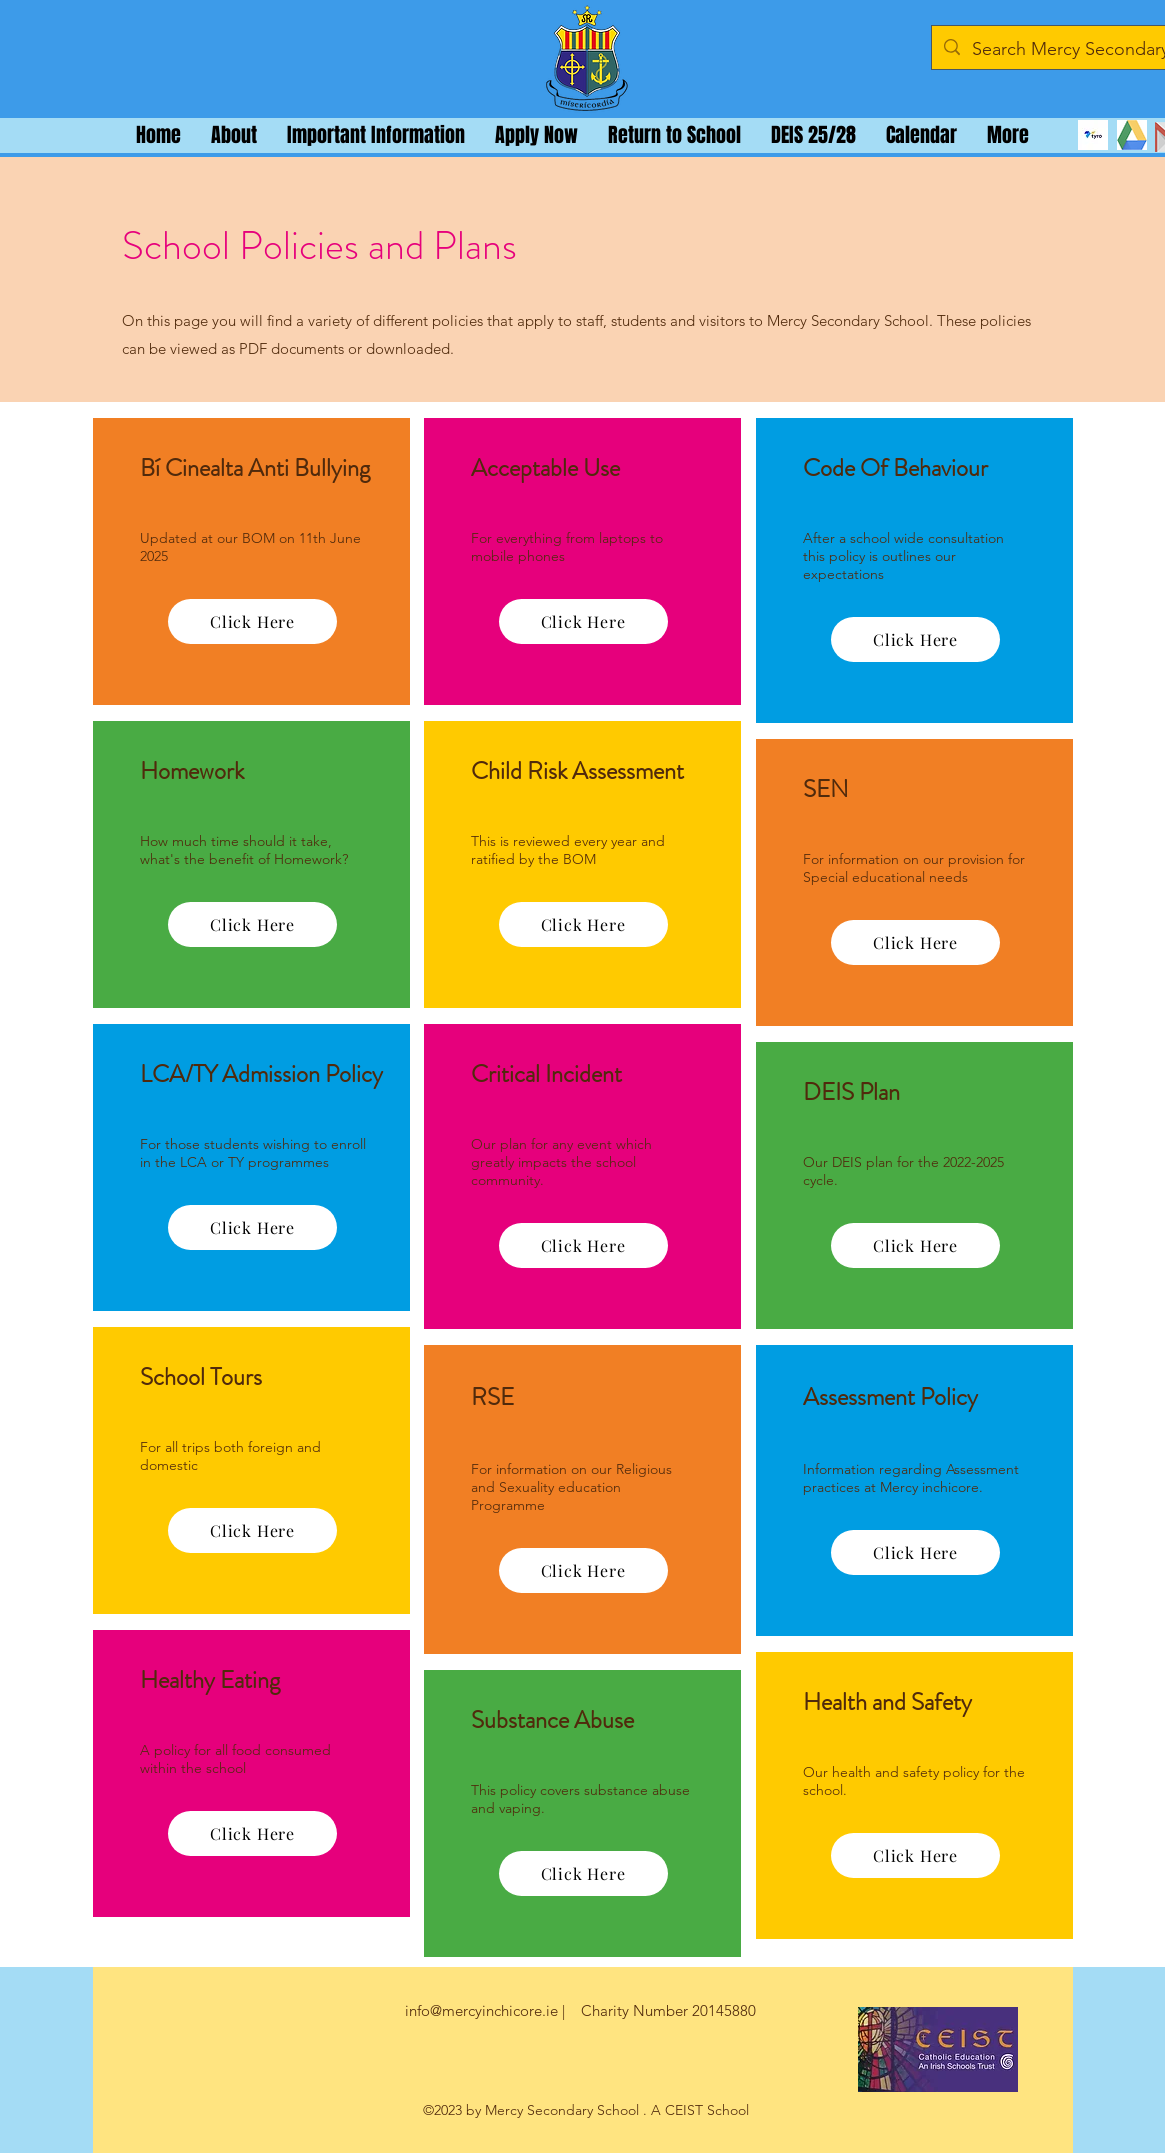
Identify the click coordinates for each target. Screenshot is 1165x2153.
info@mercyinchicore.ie (481, 2010)
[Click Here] (252, 621)
